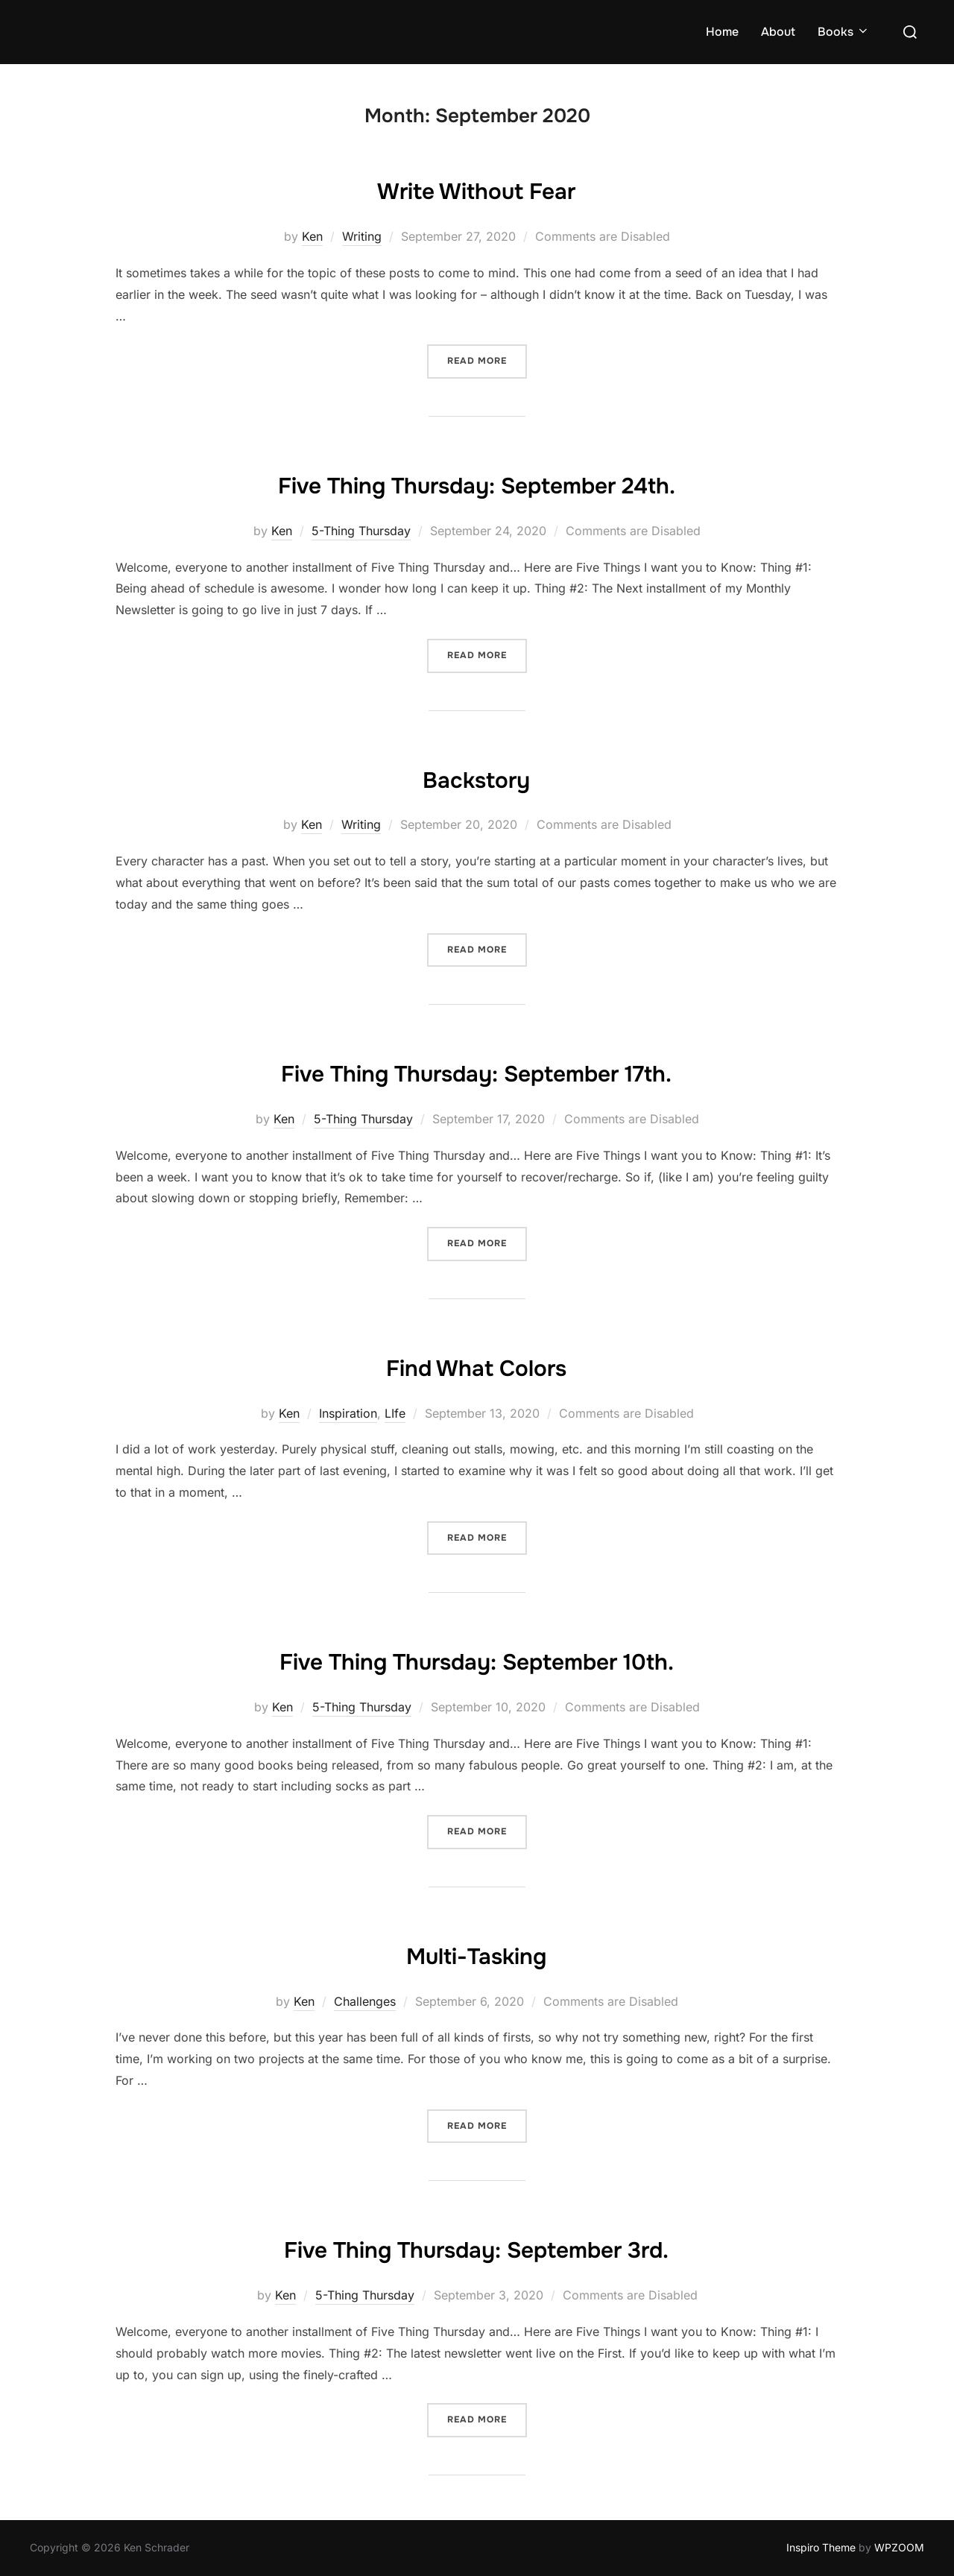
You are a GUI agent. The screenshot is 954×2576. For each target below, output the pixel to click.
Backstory (476, 777)
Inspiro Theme (821, 2547)
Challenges (365, 2001)
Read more (487, 360)
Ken (312, 236)
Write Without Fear (476, 188)
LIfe (395, 1413)
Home (722, 32)
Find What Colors (476, 1365)
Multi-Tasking (476, 1953)
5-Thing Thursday (361, 530)
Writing (362, 236)
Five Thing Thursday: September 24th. (476, 483)
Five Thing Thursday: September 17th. (476, 1071)
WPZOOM (899, 2547)
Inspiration (348, 1413)
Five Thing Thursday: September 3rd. (476, 2247)
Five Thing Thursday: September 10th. (476, 1659)
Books (844, 32)
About (778, 32)
